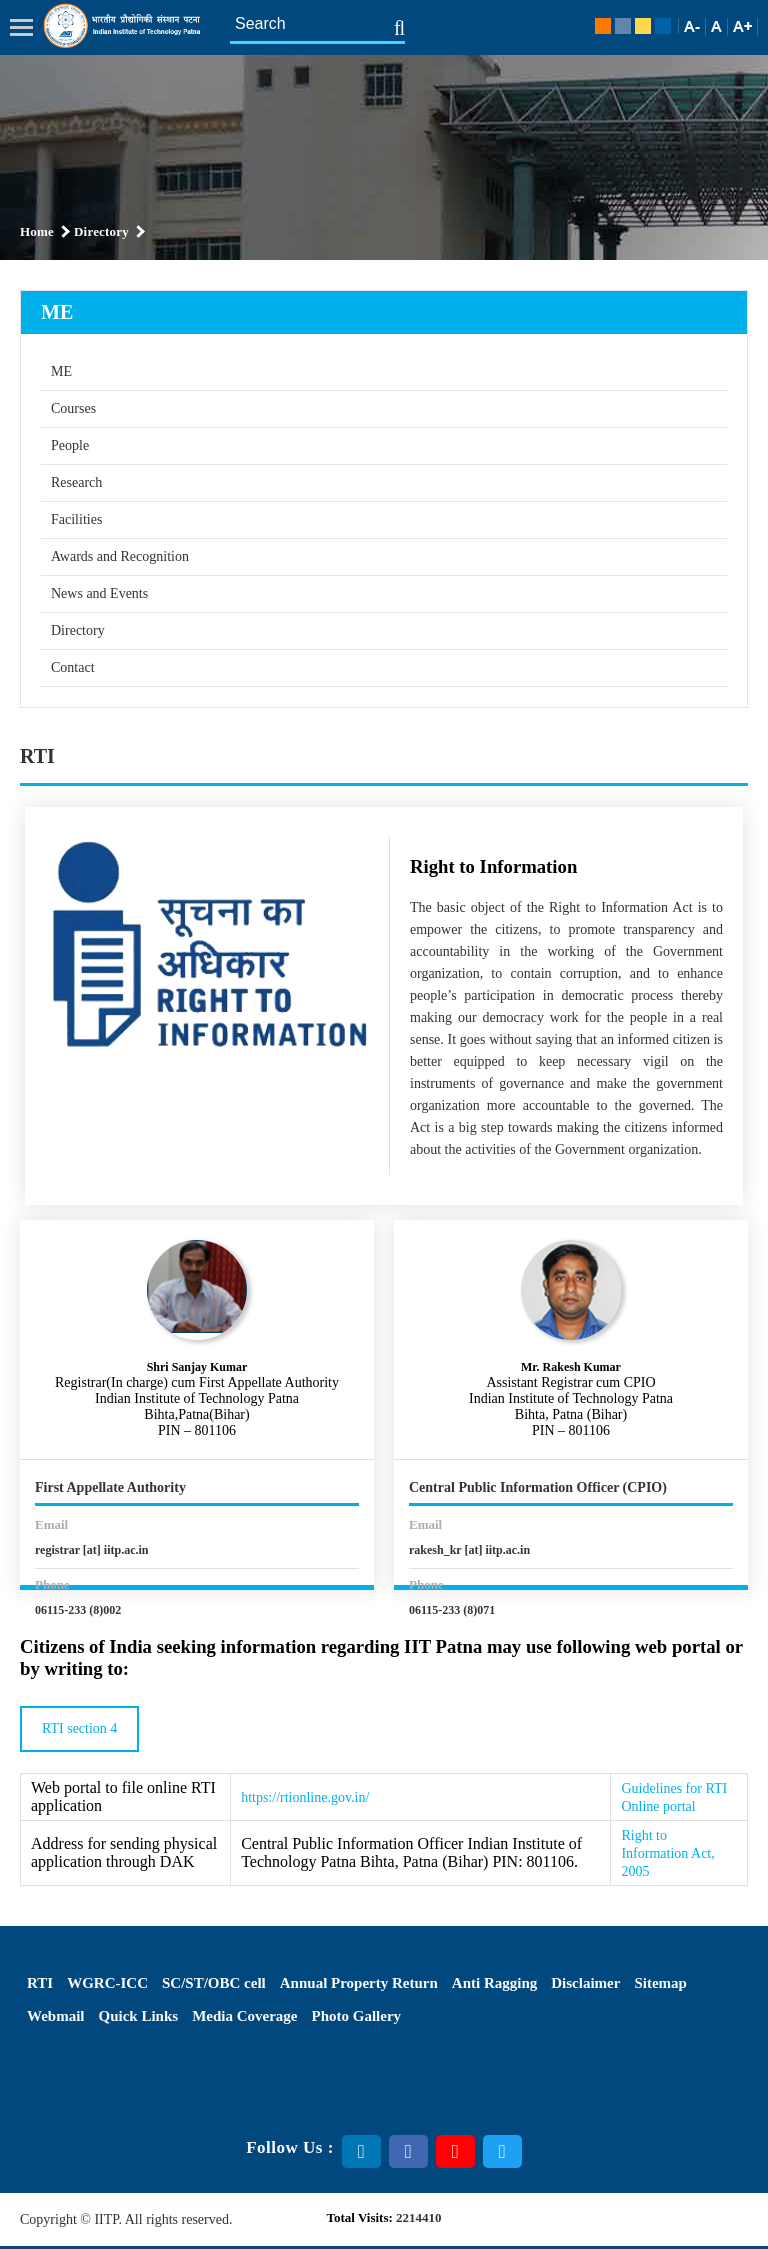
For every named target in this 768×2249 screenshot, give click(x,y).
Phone (52, 1584)
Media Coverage (244, 2016)
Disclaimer (585, 1983)
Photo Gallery (357, 2016)
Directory (78, 630)
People (70, 445)
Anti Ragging (494, 1983)
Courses (73, 408)
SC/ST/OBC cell (214, 1983)
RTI (40, 1983)
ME (61, 371)
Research (76, 482)
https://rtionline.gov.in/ (305, 1797)
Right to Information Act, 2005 (667, 1853)
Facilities (76, 519)
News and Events (99, 593)
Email (51, 1524)
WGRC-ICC (107, 1983)
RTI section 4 (79, 1728)
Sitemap (660, 1983)
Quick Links (139, 2016)
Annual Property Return (359, 1983)
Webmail (56, 2016)
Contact (73, 667)
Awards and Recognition (120, 556)
